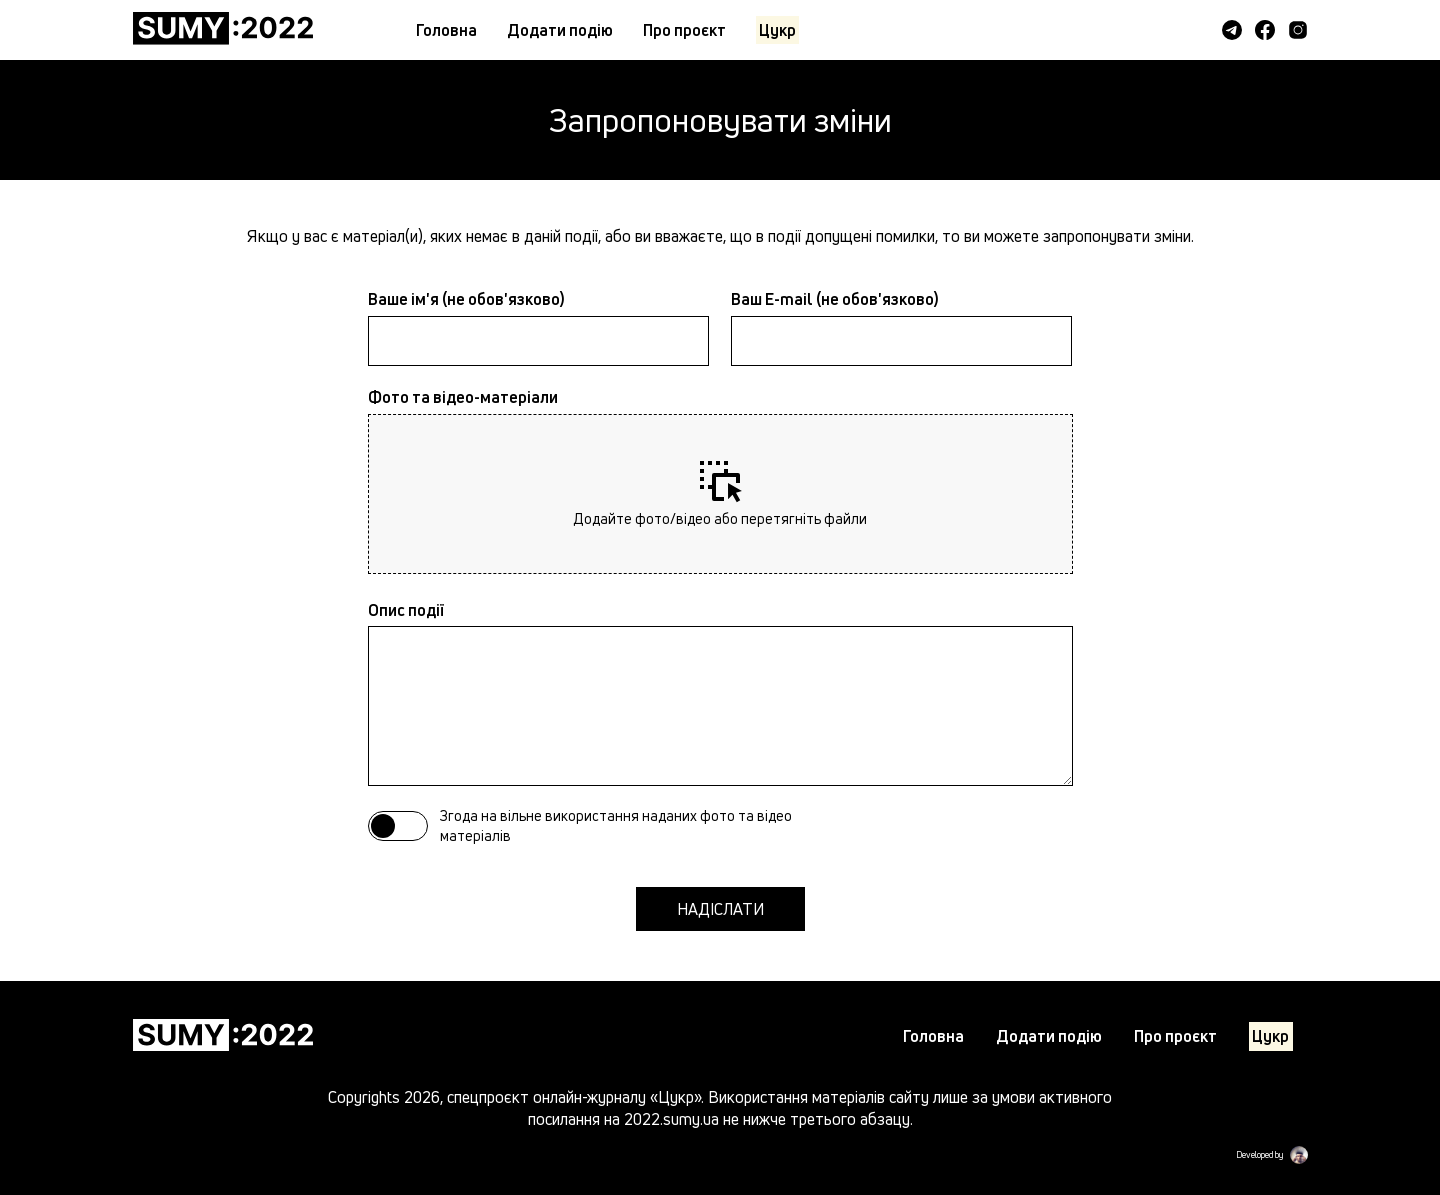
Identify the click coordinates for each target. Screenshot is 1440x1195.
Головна (446, 30)
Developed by (1259, 1155)
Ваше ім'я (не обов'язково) (466, 299)
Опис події (406, 610)
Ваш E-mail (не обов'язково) (835, 299)
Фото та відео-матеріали (463, 397)
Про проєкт (684, 30)
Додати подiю (560, 30)
